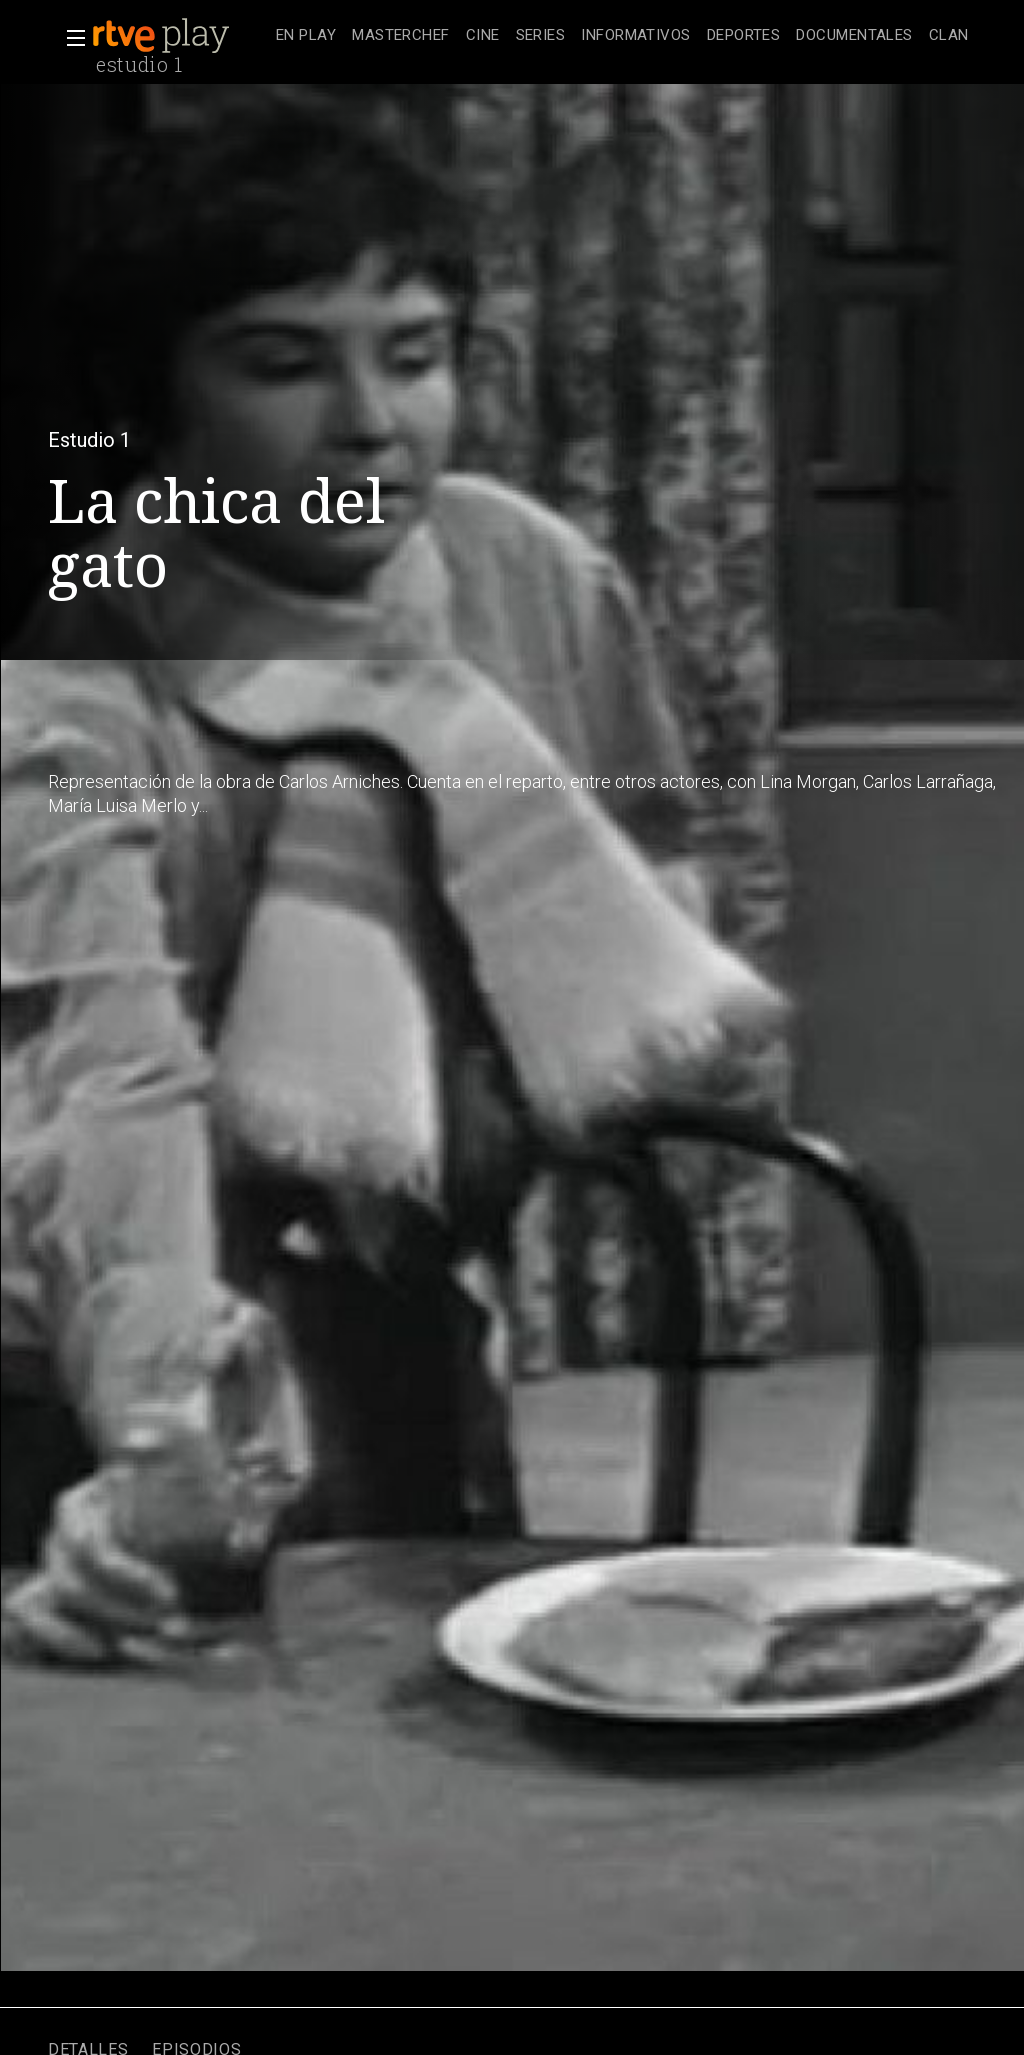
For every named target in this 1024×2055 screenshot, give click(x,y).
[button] (70, 38)
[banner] (180, 36)
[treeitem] (306, 36)
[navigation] (622, 36)
